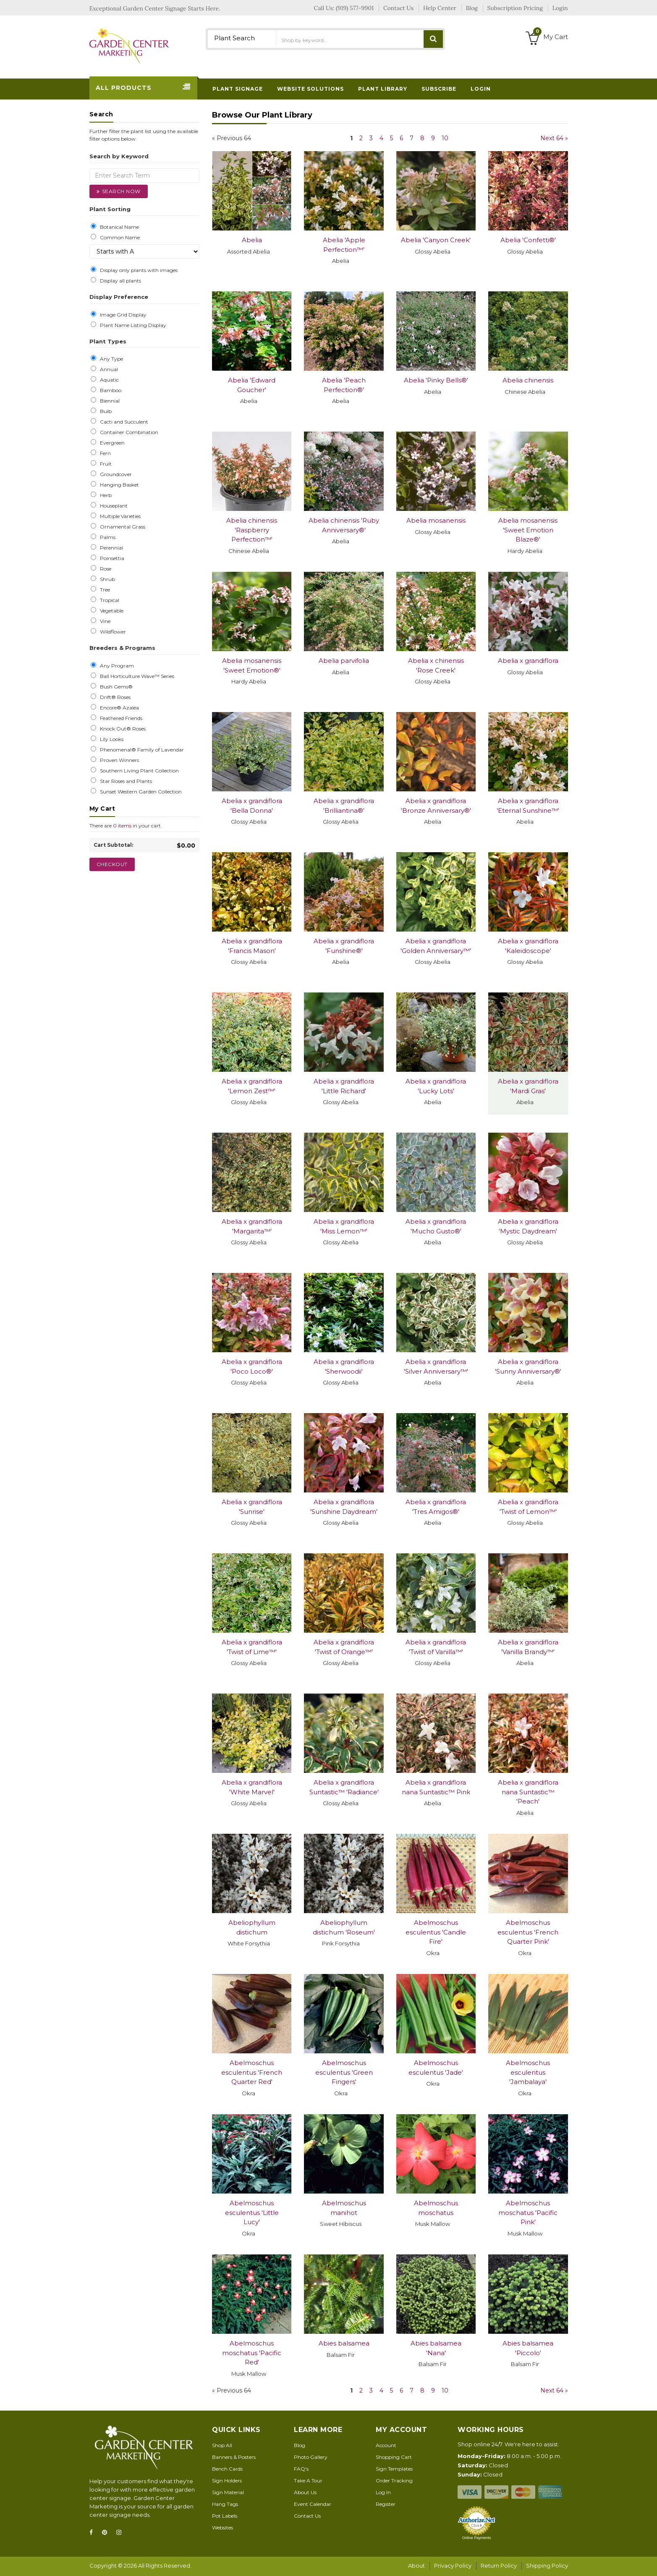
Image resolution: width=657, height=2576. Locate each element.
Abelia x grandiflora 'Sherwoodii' (344, 1366)
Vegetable (110, 610)
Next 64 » (554, 138)
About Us (305, 2492)
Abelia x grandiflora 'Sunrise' (252, 1507)
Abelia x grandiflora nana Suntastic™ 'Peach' (528, 1791)
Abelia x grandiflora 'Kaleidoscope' (528, 946)
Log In (383, 2492)
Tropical (108, 600)
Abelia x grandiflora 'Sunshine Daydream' (343, 1507)
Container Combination (127, 432)
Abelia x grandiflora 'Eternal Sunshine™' (528, 805)
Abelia (252, 240)
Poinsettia (110, 558)
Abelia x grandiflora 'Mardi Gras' (528, 1086)
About (416, 2565)
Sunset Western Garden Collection (139, 791)
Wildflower (111, 631)
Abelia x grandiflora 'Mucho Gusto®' (436, 1226)
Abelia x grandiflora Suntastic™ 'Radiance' (344, 1787)
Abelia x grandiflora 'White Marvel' (252, 1787)
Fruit (104, 463)
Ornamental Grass (121, 526)
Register (385, 2504)
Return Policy (499, 2565)
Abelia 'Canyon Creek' (436, 240)
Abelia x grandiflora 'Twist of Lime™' (252, 1647)
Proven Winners (118, 760)
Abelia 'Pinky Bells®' (436, 380)
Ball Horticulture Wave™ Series (135, 676)
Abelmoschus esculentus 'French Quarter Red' (251, 2072)
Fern (104, 453)
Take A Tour (308, 2480)
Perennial (110, 547)
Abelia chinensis (528, 380)
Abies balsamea (344, 2343)
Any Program (115, 665)
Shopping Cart (394, 2457)
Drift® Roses (114, 697)
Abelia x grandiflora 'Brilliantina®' (344, 805)
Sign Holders (227, 2480)
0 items (122, 825)
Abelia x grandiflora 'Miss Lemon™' (344, 1226)
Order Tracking (394, 2480)
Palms (106, 537)
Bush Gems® (115, 686)
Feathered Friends (119, 718)
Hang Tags (225, 2504)
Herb (104, 495)
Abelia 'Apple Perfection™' (344, 245)
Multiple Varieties (119, 516)
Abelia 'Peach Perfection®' (344, 385)
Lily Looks (110, 739)
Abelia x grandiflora (528, 661)
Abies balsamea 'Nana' (436, 2348)
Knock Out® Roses (121, 728)
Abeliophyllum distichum (251, 1927)
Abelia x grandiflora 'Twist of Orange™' (344, 1647)
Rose (104, 568)
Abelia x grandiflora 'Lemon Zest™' (252, 1086)
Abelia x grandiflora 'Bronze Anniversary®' (436, 805)
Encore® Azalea (118, 707)
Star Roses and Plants (124, 781)
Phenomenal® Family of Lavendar (140, 749)
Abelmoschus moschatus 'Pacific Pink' (528, 2212)
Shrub (106, 579)
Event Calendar (312, 2504)
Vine (103, 621)
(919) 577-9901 (355, 8)
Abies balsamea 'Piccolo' (528, 2348)
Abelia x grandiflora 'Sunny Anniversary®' (528, 1366)
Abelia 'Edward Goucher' (251, 385)
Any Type (110, 358)
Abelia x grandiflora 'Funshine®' (344, 946)
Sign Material (228, 2492)
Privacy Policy (452, 2565)
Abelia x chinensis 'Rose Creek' (436, 665)
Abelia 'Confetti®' (528, 240)
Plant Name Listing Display (131, 325)
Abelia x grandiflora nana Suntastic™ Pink (436, 1787)
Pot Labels (224, 2516)
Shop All (222, 2445)
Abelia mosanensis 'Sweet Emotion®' (251, 665)
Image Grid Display (122, 314)
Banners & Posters (234, 2457)
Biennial (108, 400)
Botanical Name (118, 227)
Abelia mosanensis (436, 520)
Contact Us (307, 2516)
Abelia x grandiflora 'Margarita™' (252, 1226)
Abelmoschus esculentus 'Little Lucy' (252, 2212)
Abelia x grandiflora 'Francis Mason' (252, 946)
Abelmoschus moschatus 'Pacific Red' (251, 2352)
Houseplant (112, 505)
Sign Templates (394, 2469)
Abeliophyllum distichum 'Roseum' (344, 1927)
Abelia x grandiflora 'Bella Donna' (252, 805)
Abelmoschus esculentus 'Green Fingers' (344, 2072)
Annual (107, 369)
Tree (103, 589)
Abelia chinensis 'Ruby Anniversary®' (344, 525)
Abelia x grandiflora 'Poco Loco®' (252, 1366)
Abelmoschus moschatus (436, 2208)
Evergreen (111, 442)
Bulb (104, 411)
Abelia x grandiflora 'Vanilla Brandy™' (528, 1647)
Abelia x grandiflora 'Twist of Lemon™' (528, 1507)
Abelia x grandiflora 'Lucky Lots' (436, 1086)
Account (386, 2445)
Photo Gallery (310, 2457)
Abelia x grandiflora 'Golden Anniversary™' (435, 946)
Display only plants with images (137, 270)
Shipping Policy (547, 2565)
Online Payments (476, 2538)
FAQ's (301, 2469)
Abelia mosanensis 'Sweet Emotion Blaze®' (528, 529)
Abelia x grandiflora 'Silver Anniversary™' (436, 1366)
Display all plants (119, 280)
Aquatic (108, 379)
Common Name (118, 237)
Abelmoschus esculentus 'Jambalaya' (528, 2072)
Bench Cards (227, 2469)
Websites (222, 2527)
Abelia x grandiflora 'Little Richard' (344, 1086)
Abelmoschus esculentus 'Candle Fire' (436, 1932)
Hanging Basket (118, 484)
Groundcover (114, 474)
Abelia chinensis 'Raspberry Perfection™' (251, 529)
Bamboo (109, 390)
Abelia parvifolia (344, 661)
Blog (299, 2445)
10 (445, 138)
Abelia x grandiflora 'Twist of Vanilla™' (436, 1647)
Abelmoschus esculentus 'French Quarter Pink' (527, 1932)
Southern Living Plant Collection (138, 770)
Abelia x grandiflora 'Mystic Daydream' (528, 1226)
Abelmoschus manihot (344, 2208)
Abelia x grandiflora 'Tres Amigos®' (436, 1507)
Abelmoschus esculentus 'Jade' (435, 2067)
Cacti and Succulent (122, 421)
